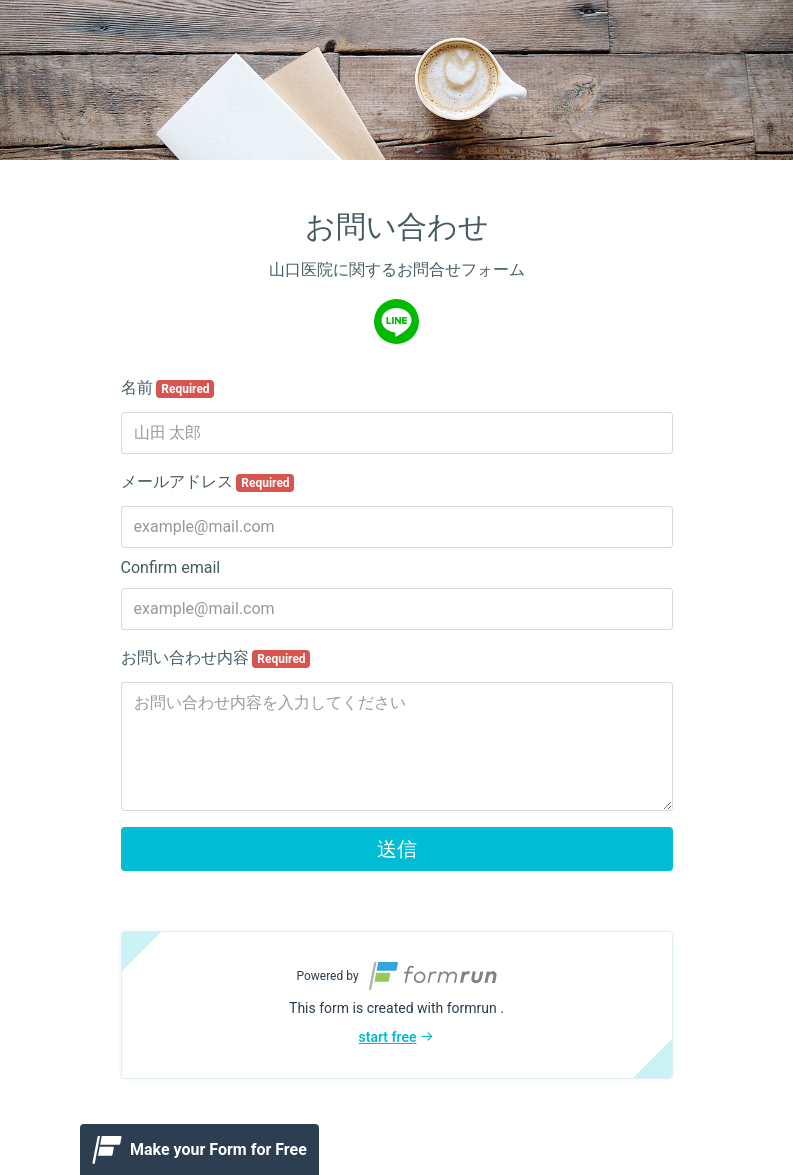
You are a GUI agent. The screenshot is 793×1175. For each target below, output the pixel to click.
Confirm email (171, 567)
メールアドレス (208, 482)
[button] (397, 1005)
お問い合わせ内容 (216, 658)
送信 (397, 849)
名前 (168, 388)
